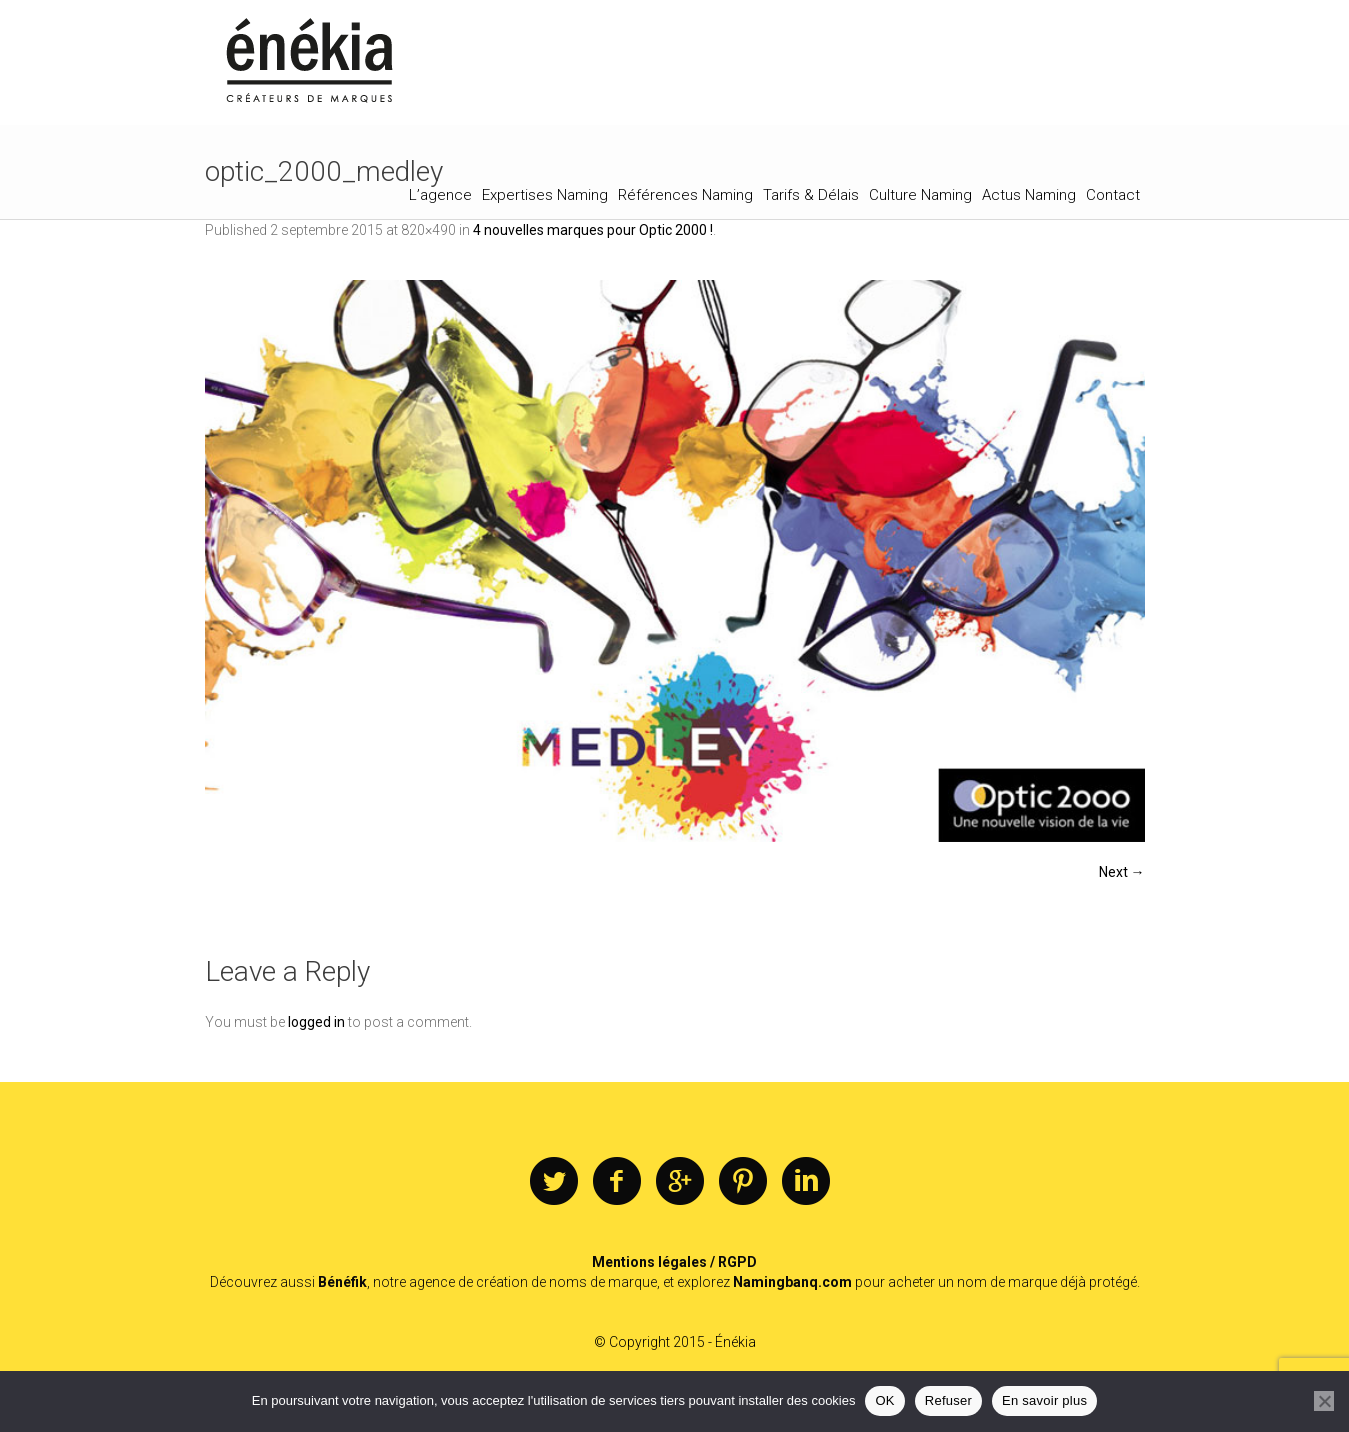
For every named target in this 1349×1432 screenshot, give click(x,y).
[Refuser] (1324, 1401)
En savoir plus (1044, 1400)
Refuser (948, 1400)
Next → (1122, 872)
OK (884, 1400)
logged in (316, 1022)
